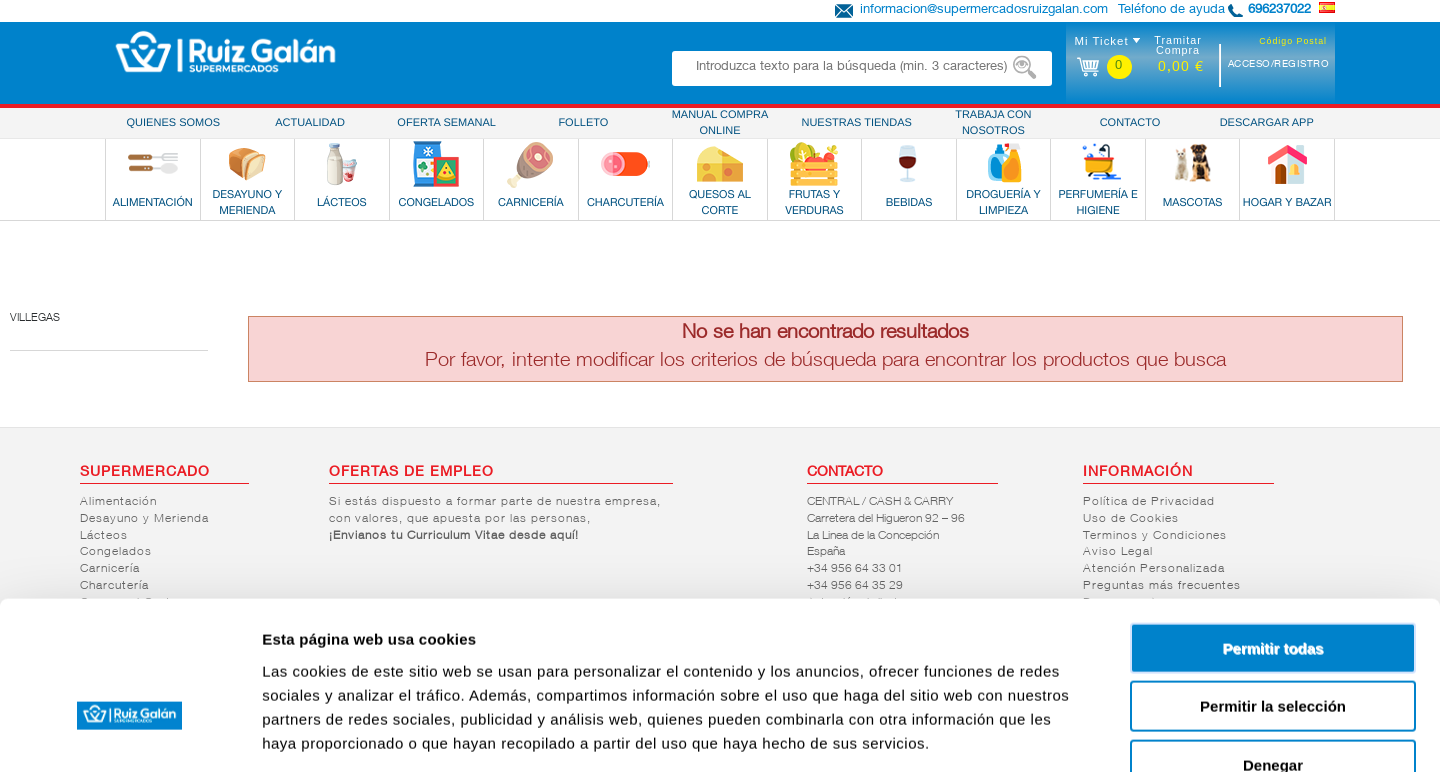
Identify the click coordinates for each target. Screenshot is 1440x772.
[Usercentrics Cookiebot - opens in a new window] (129, 733)
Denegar (1273, 644)
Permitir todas (1273, 527)
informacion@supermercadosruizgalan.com (984, 10)
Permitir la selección (1273, 586)
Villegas (35, 318)
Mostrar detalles (1082, 732)
